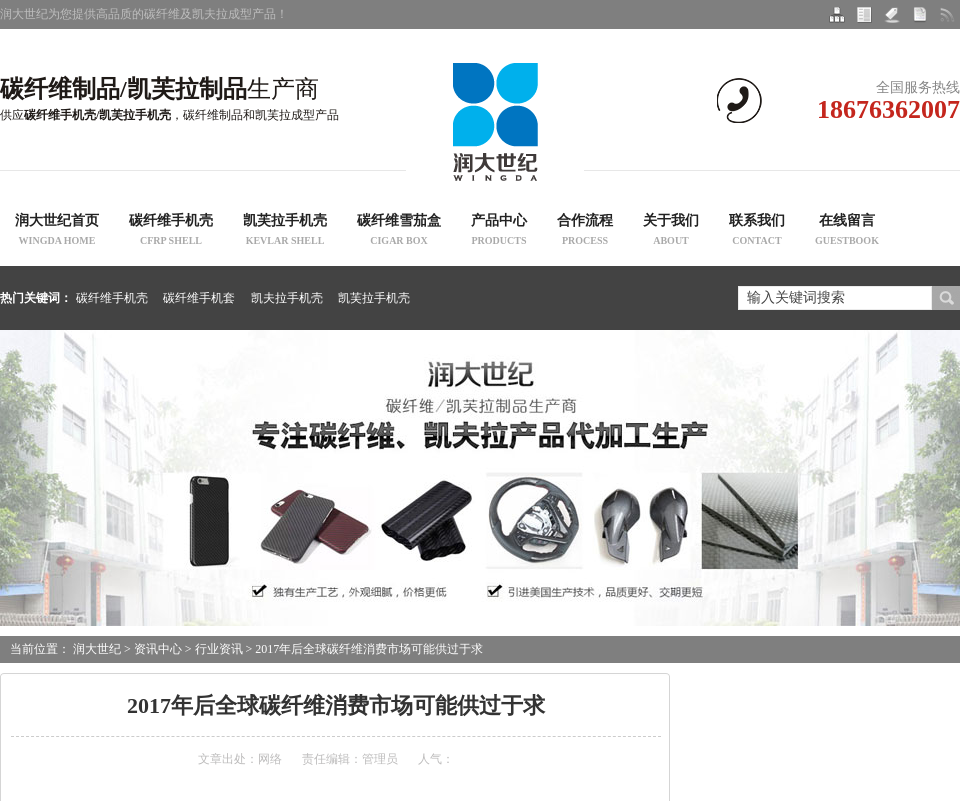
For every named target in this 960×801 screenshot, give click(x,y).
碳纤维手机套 (199, 298)
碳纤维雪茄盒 (399, 232)
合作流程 (585, 232)
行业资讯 (219, 649)
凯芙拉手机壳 (285, 232)
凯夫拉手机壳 (287, 298)
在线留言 (847, 232)
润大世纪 (97, 649)
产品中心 (499, 232)
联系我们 (757, 232)
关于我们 (671, 232)
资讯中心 (158, 649)
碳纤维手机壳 (171, 232)
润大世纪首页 (57, 232)
